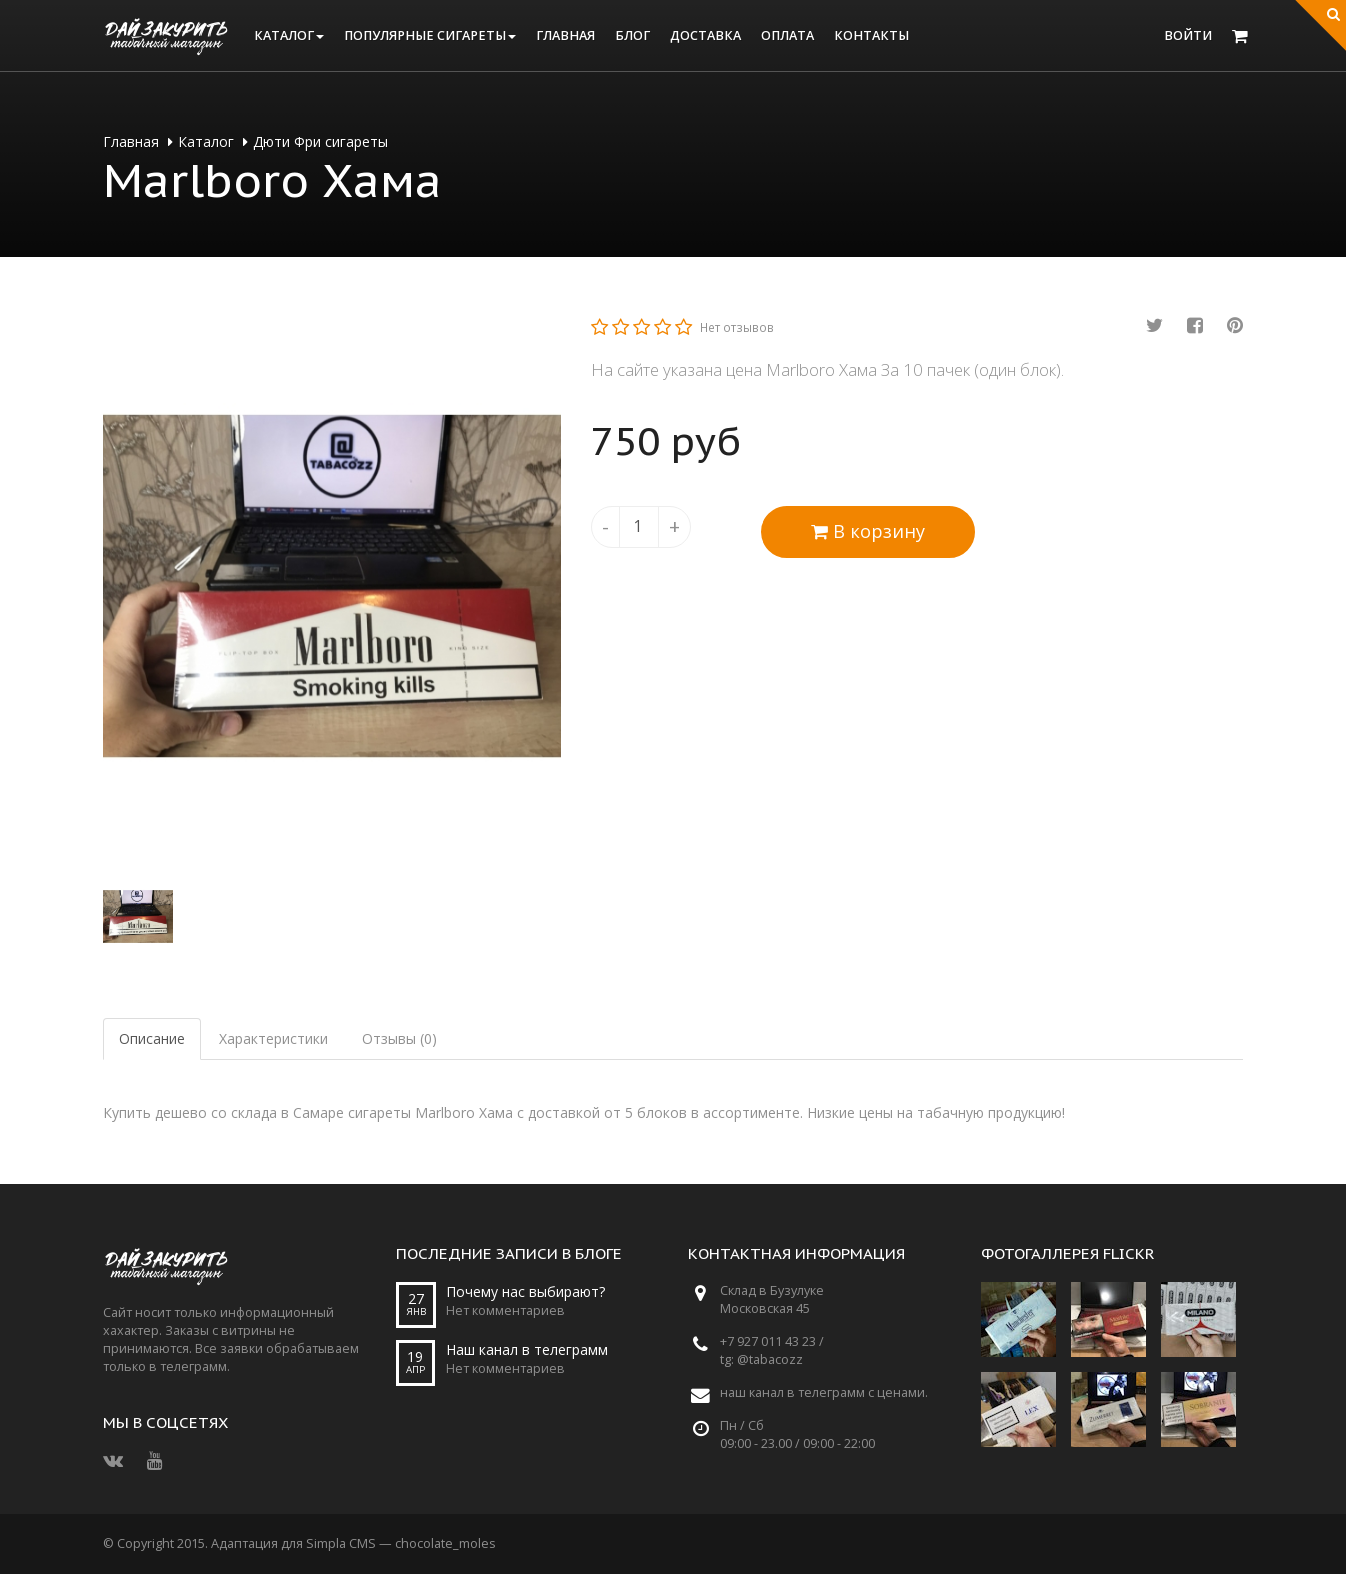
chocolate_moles (445, 1543)
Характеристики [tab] (273, 1038)
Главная (565, 35)
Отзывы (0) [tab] (399, 1038)
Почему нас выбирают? (525, 1291)
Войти (1188, 35)
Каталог (289, 35)
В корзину (868, 531)
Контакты (871, 35)
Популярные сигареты (430, 35)
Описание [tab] (152, 1038)
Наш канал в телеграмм (527, 1349)
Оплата (787, 35)
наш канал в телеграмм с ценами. (824, 1392)
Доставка (705, 35)
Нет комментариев (505, 1310)
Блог (632, 35)
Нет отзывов (737, 327)
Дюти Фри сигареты (320, 141)
